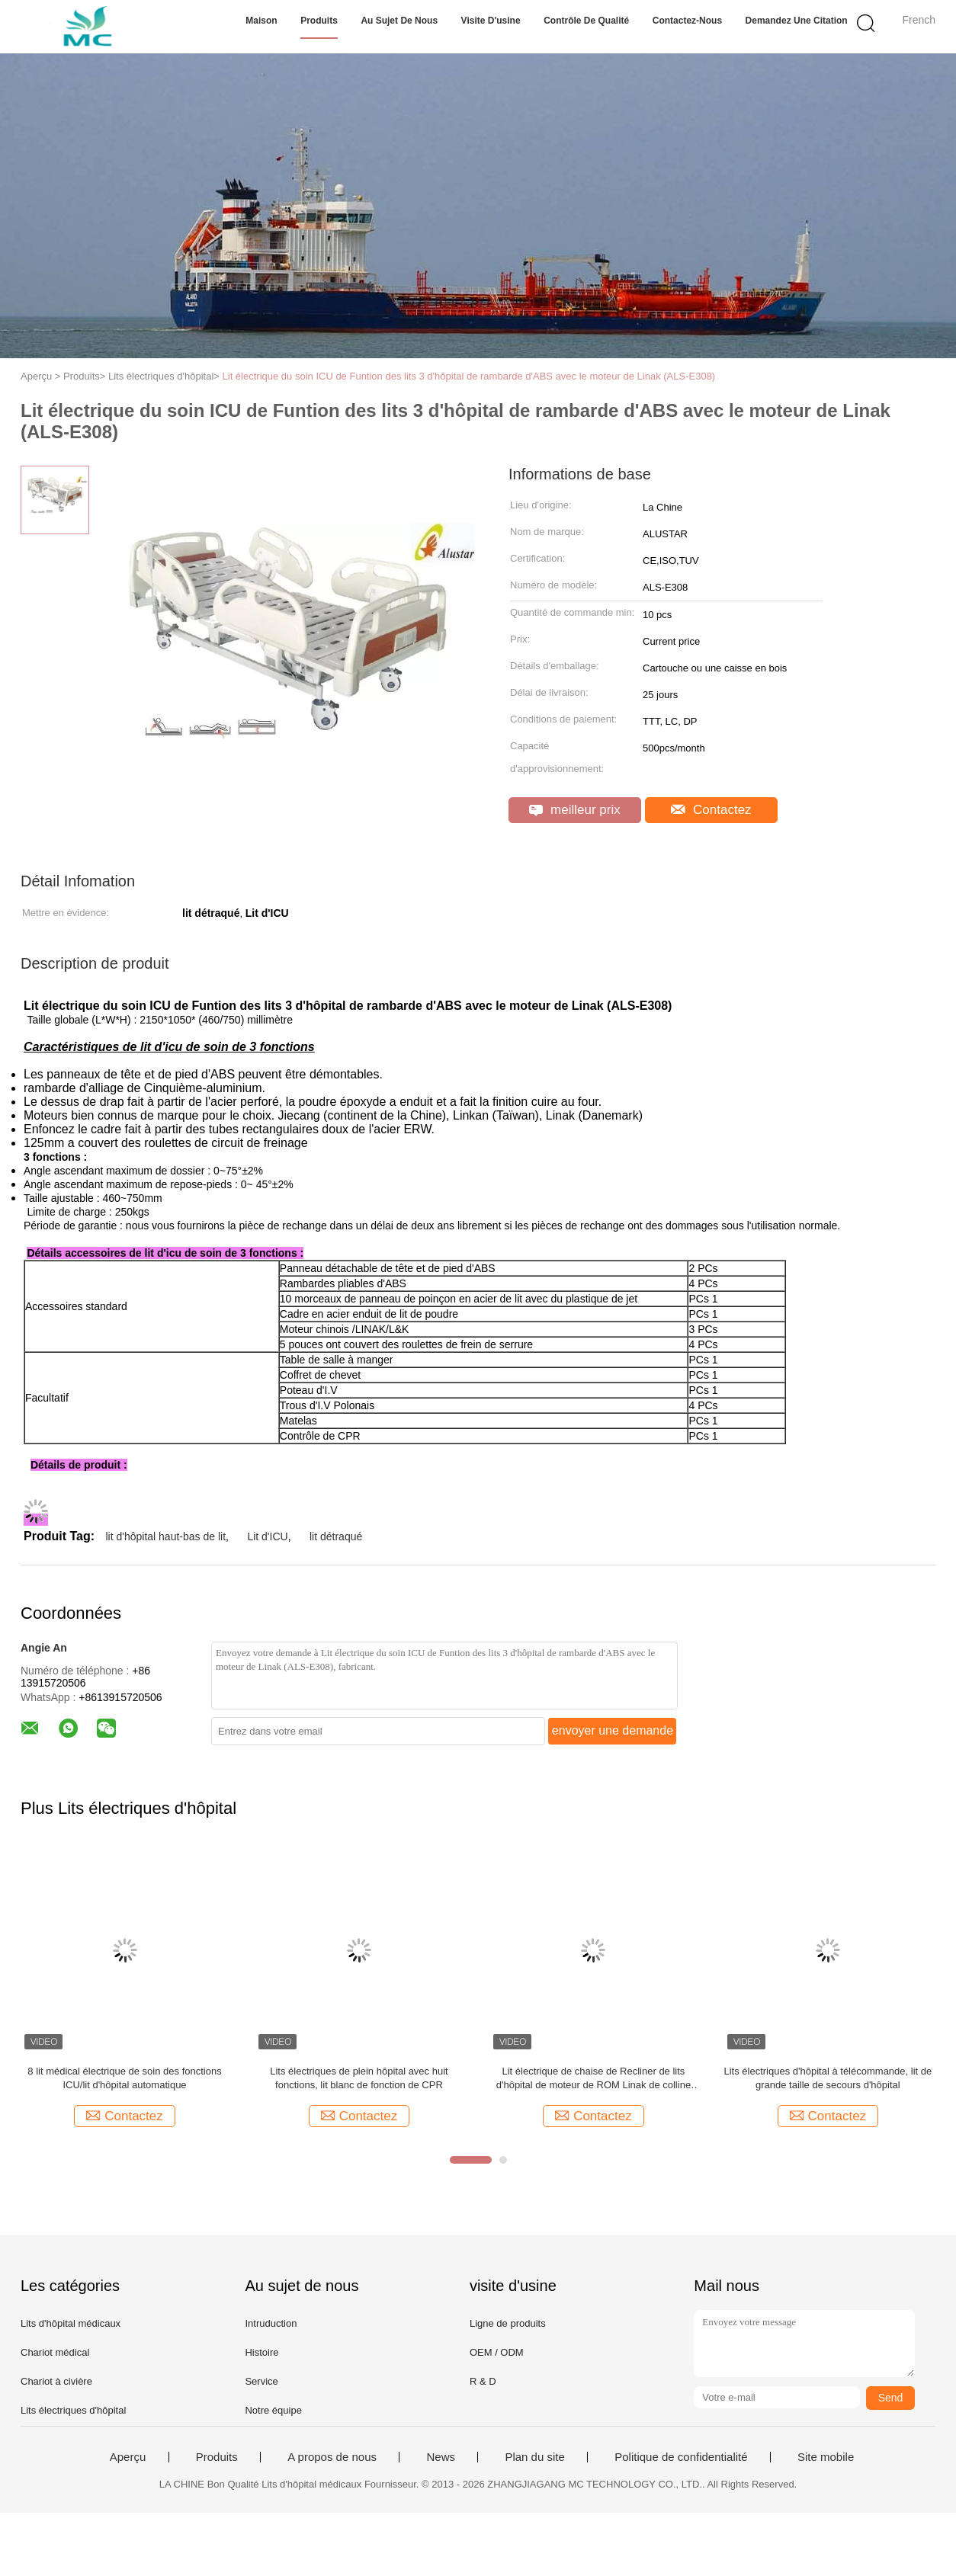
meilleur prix (574, 810)
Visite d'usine (491, 20)
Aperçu (128, 2457)
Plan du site (534, 2457)
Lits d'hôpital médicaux (70, 2323)
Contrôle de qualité (586, 20)
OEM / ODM (497, 2352)
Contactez (711, 810)
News (440, 2457)
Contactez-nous (687, 20)
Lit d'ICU (267, 1536)
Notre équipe (273, 2410)
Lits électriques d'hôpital (73, 2410)
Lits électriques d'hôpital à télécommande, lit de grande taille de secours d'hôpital (827, 2078)
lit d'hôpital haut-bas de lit (165, 1536)
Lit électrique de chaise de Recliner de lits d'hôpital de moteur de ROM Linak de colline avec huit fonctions (593, 2078)
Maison (261, 20)
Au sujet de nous (399, 20)
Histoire (261, 2352)
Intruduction (271, 2323)
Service (261, 2381)
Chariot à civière (56, 2381)
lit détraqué (336, 1536)
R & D (483, 2381)
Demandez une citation (797, 20)
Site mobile (825, 2457)
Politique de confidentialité (680, 2457)
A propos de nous (332, 2457)
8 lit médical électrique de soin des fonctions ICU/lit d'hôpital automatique (124, 2078)
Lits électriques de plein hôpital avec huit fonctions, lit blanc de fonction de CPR (359, 2078)
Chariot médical (55, 2352)
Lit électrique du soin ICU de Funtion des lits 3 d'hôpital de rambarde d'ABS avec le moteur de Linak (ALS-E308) (469, 376)
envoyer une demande (612, 1730)
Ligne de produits (508, 2323)
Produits (319, 20)
